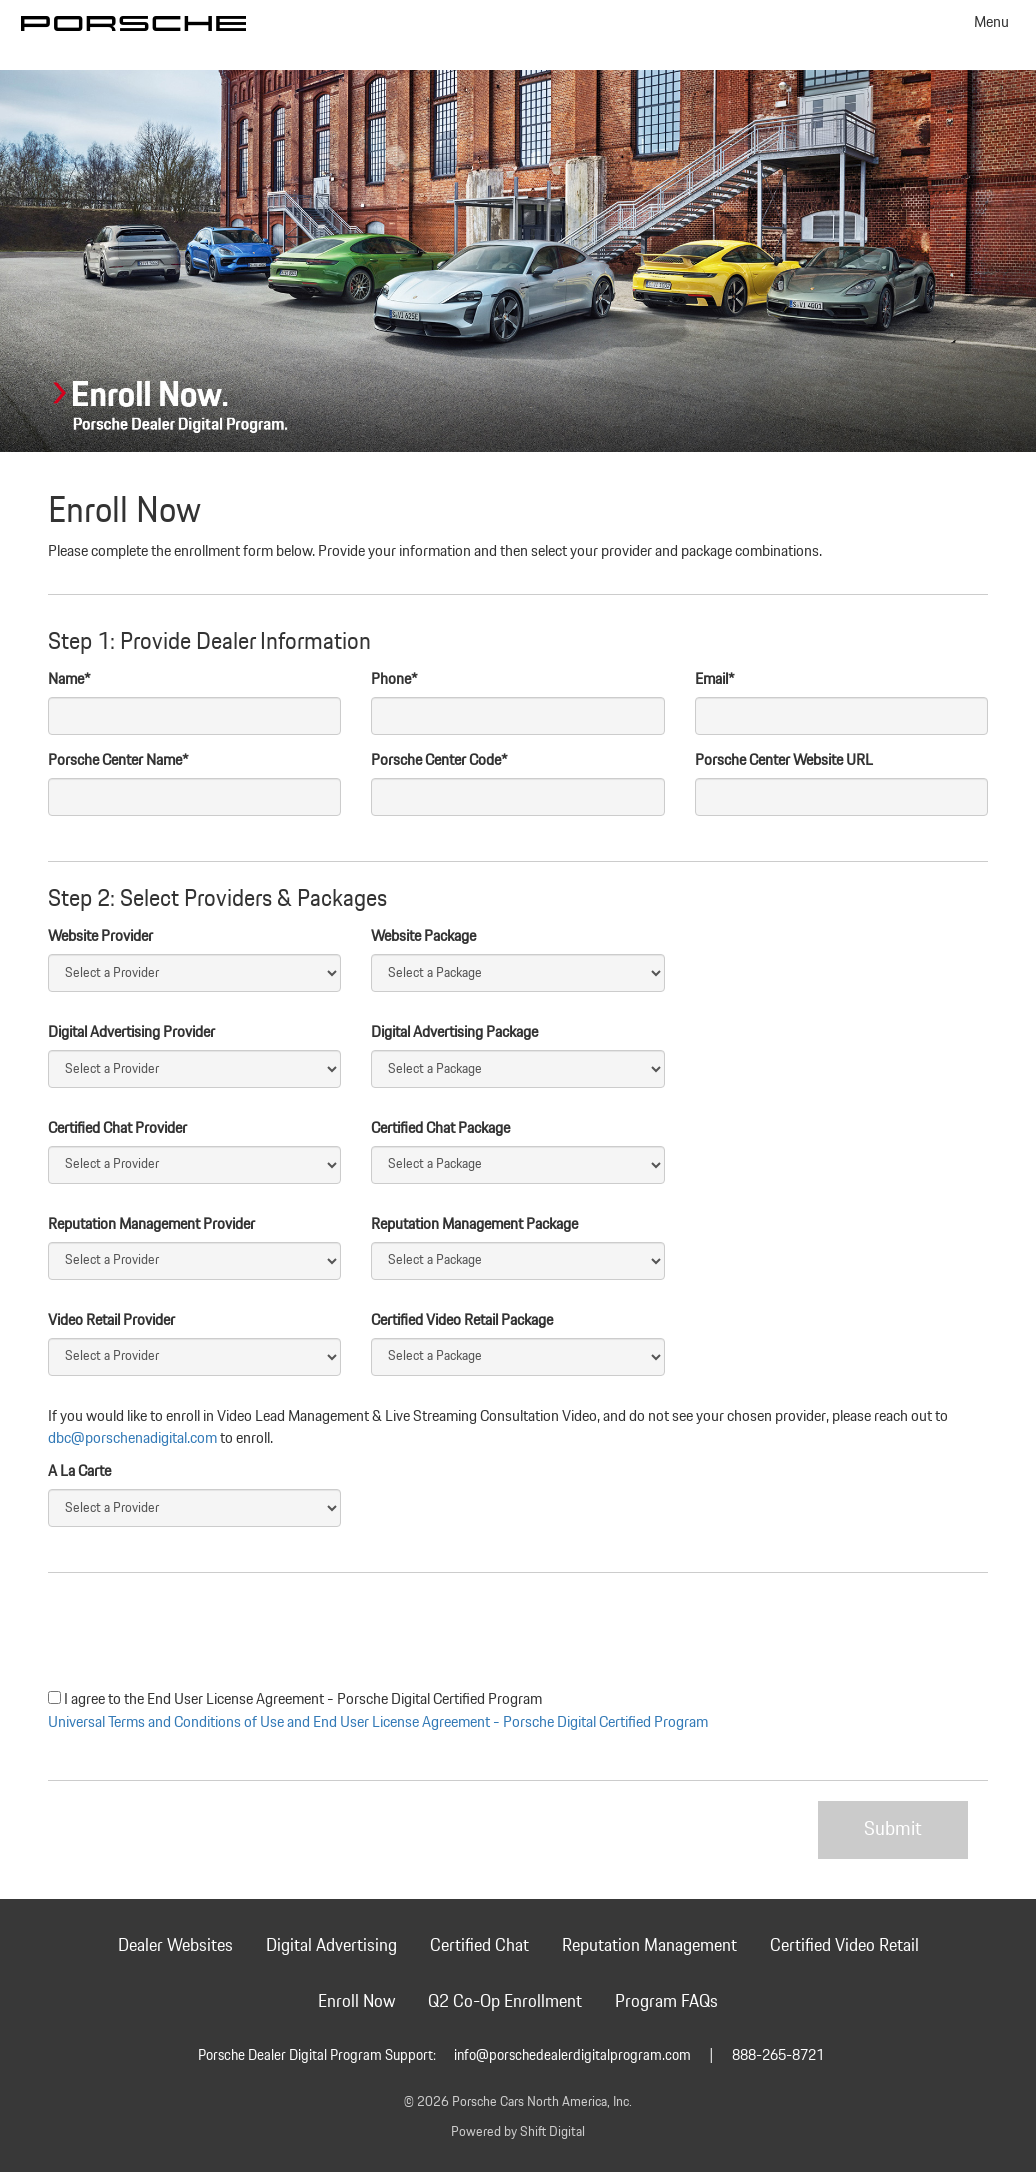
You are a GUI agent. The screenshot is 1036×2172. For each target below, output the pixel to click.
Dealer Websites (175, 1946)
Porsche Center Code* (439, 761)
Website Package (423, 937)
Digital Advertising (331, 1946)
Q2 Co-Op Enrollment (505, 2002)
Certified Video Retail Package (462, 1321)
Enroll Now (356, 2002)
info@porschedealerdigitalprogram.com (572, 2056)
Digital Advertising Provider (131, 1033)
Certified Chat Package (440, 1129)
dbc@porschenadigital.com (132, 1438)
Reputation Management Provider (151, 1225)
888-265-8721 (778, 2056)
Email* (715, 680)
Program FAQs (666, 2002)
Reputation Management (649, 1946)
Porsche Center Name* (118, 761)
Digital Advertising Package (454, 1033)
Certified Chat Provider (117, 1129)
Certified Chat (479, 1946)
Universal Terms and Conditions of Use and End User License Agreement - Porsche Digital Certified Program (378, 1722)
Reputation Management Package (474, 1225)
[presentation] (200, 1632)
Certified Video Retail (844, 1946)
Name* (69, 680)
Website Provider (100, 937)
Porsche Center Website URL (784, 761)
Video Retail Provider (111, 1321)
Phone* (394, 680)
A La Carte (79, 1472)
